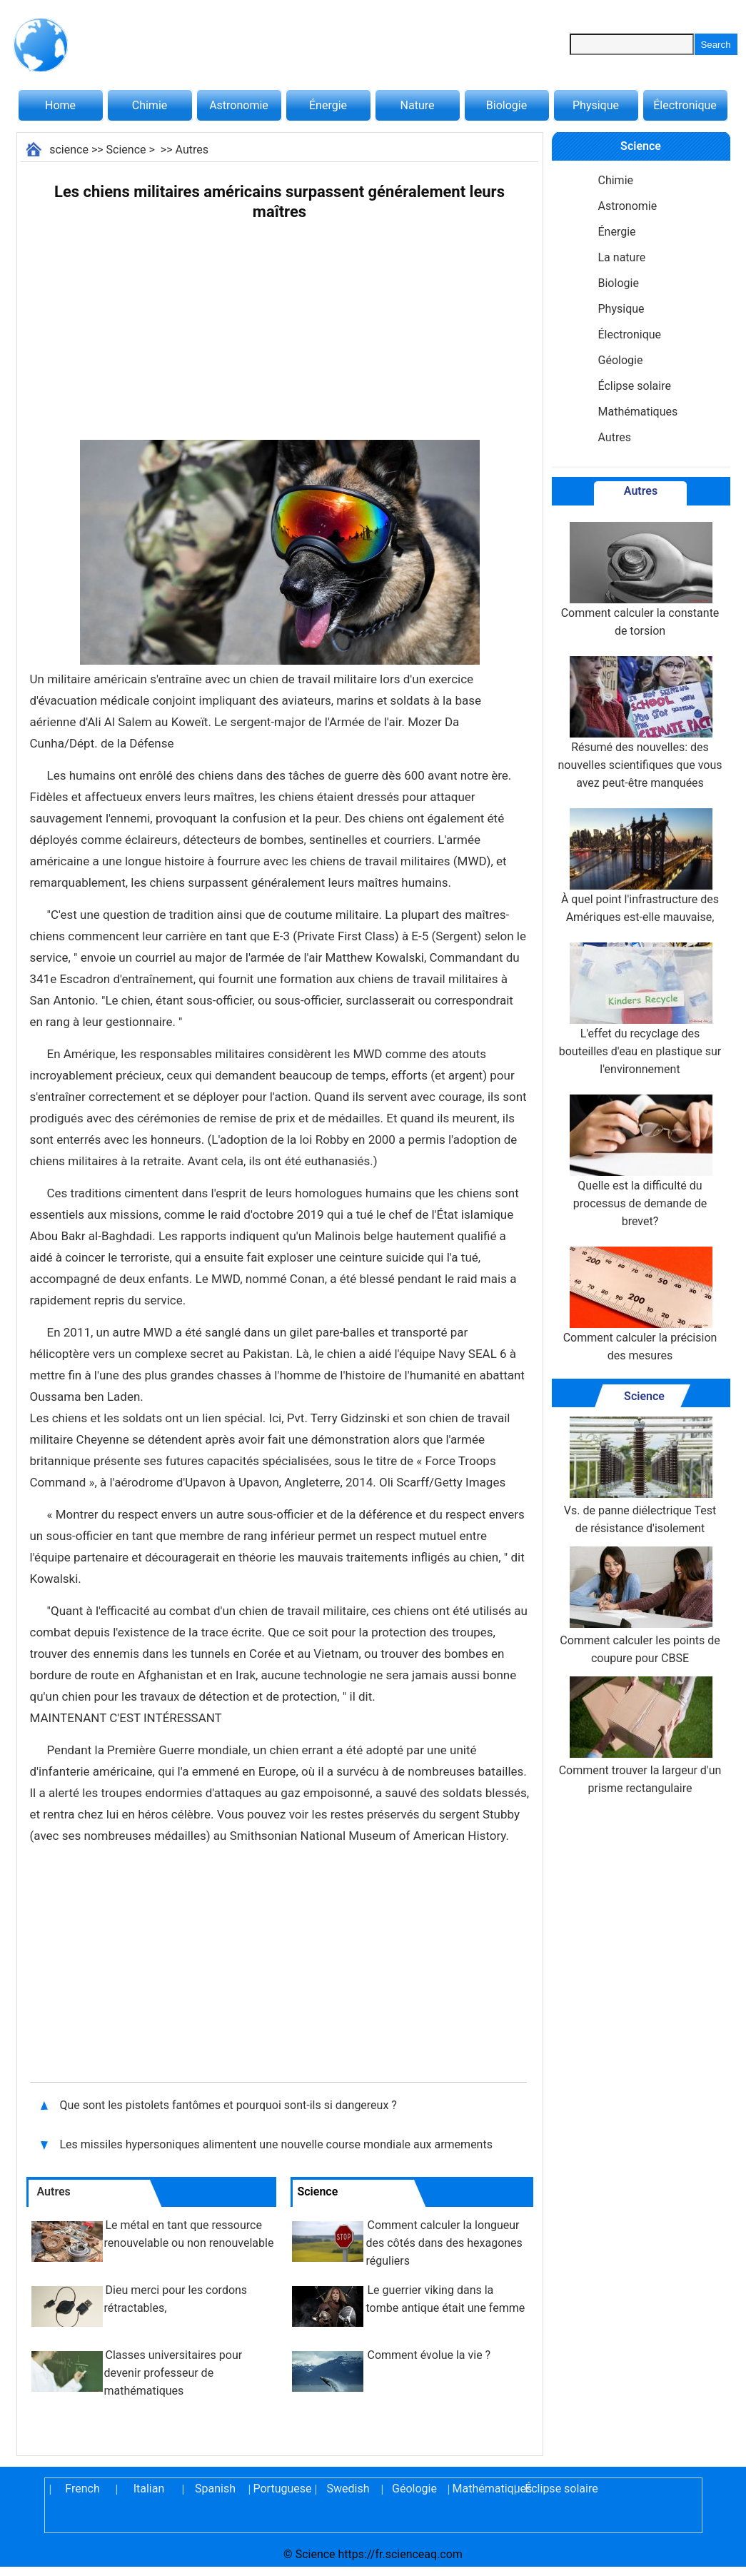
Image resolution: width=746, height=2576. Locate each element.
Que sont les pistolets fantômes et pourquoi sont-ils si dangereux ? (228, 2105)
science (69, 149)
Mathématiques (638, 411)
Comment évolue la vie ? (429, 2355)
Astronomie (238, 105)
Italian (149, 2488)
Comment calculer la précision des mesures (640, 1304)
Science (126, 149)
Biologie (506, 105)
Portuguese (282, 2488)
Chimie (150, 105)
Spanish (215, 2488)
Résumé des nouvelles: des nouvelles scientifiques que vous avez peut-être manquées (640, 723)
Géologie (620, 360)
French (82, 2488)
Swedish (348, 2488)
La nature (622, 257)
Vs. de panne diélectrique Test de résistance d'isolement (640, 1476)
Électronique (685, 105)
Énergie (328, 105)
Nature (417, 105)
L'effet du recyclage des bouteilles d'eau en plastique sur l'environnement (640, 1009)
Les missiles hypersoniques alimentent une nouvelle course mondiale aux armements (276, 2144)
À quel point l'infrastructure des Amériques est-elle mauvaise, (640, 866)
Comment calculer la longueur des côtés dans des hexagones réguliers (444, 2243)
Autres (192, 149)
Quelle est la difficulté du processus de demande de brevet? (639, 1161)
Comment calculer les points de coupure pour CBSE (640, 1605)
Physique (596, 105)
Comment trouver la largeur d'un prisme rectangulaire (640, 1735)
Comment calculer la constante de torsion (640, 580)
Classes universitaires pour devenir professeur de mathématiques (173, 2373)
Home (60, 105)
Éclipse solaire (634, 386)
